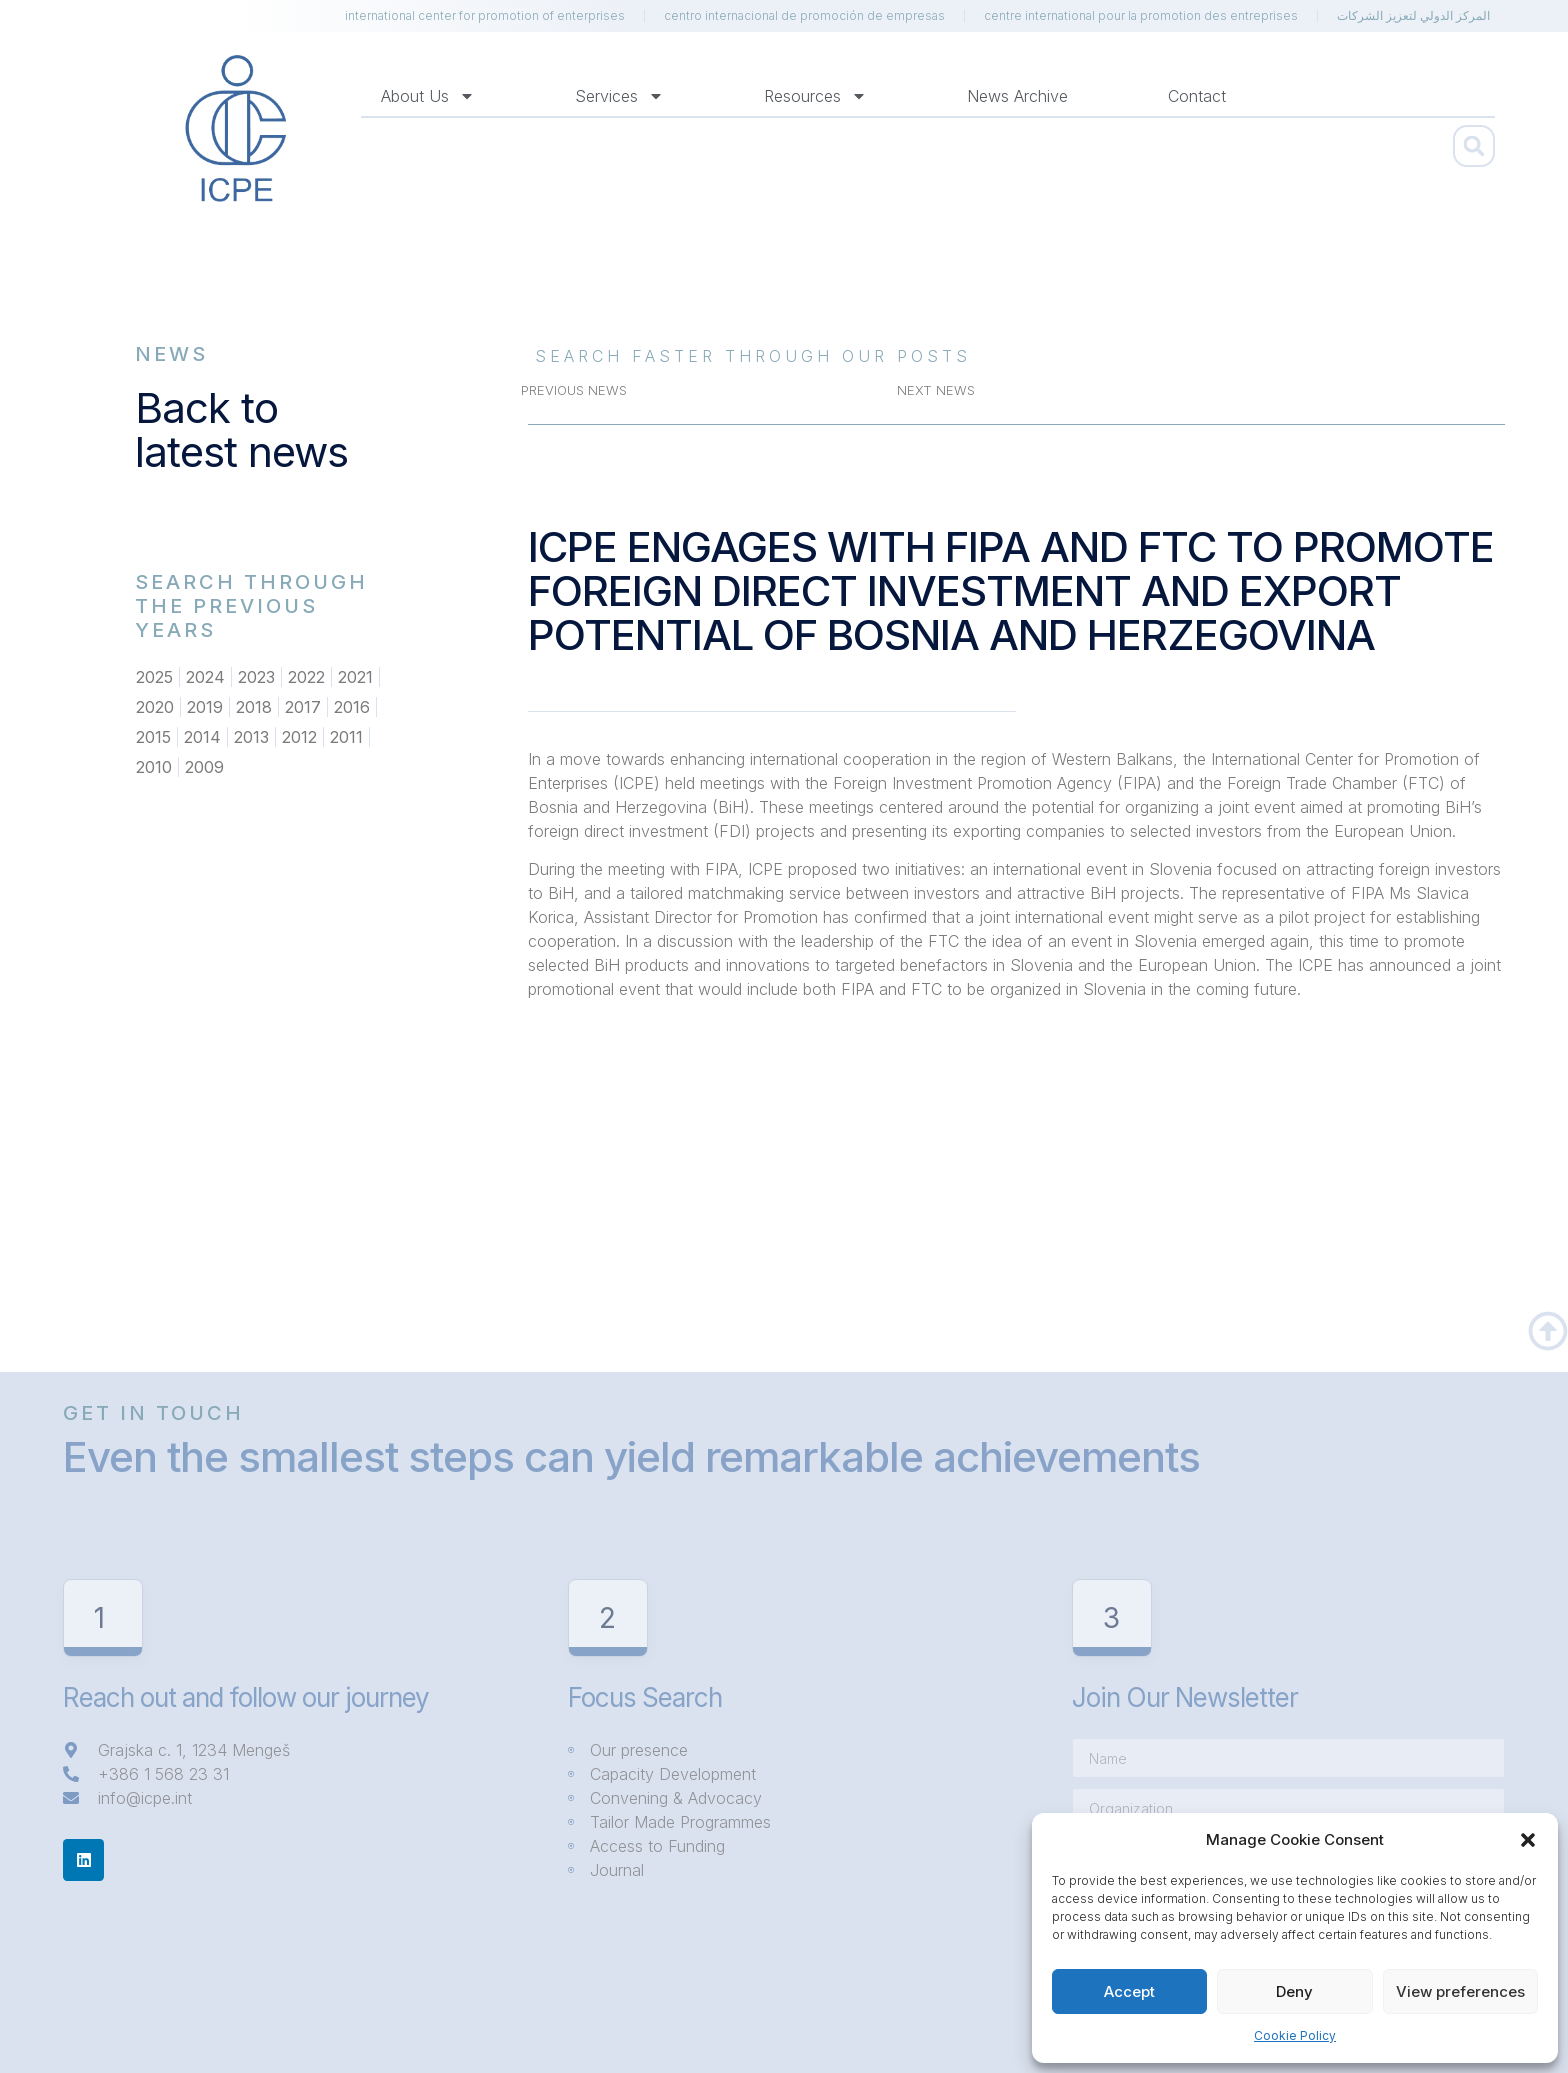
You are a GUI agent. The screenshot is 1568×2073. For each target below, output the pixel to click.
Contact (1197, 96)
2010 (154, 767)
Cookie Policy (1295, 2035)
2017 (303, 707)
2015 (153, 737)
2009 (204, 767)
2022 (306, 677)
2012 (299, 737)
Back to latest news (241, 429)
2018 (254, 707)
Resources (815, 96)
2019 (205, 707)
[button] (1528, 1840)
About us (428, 96)
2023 (256, 677)
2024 (205, 677)
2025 (154, 677)
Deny (1294, 1991)
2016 (352, 707)
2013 (251, 737)
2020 (155, 707)
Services (619, 96)
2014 (202, 737)
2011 (346, 737)
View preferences (1460, 1991)
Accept (1129, 1991)
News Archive (1017, 96)
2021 (355, 677)
